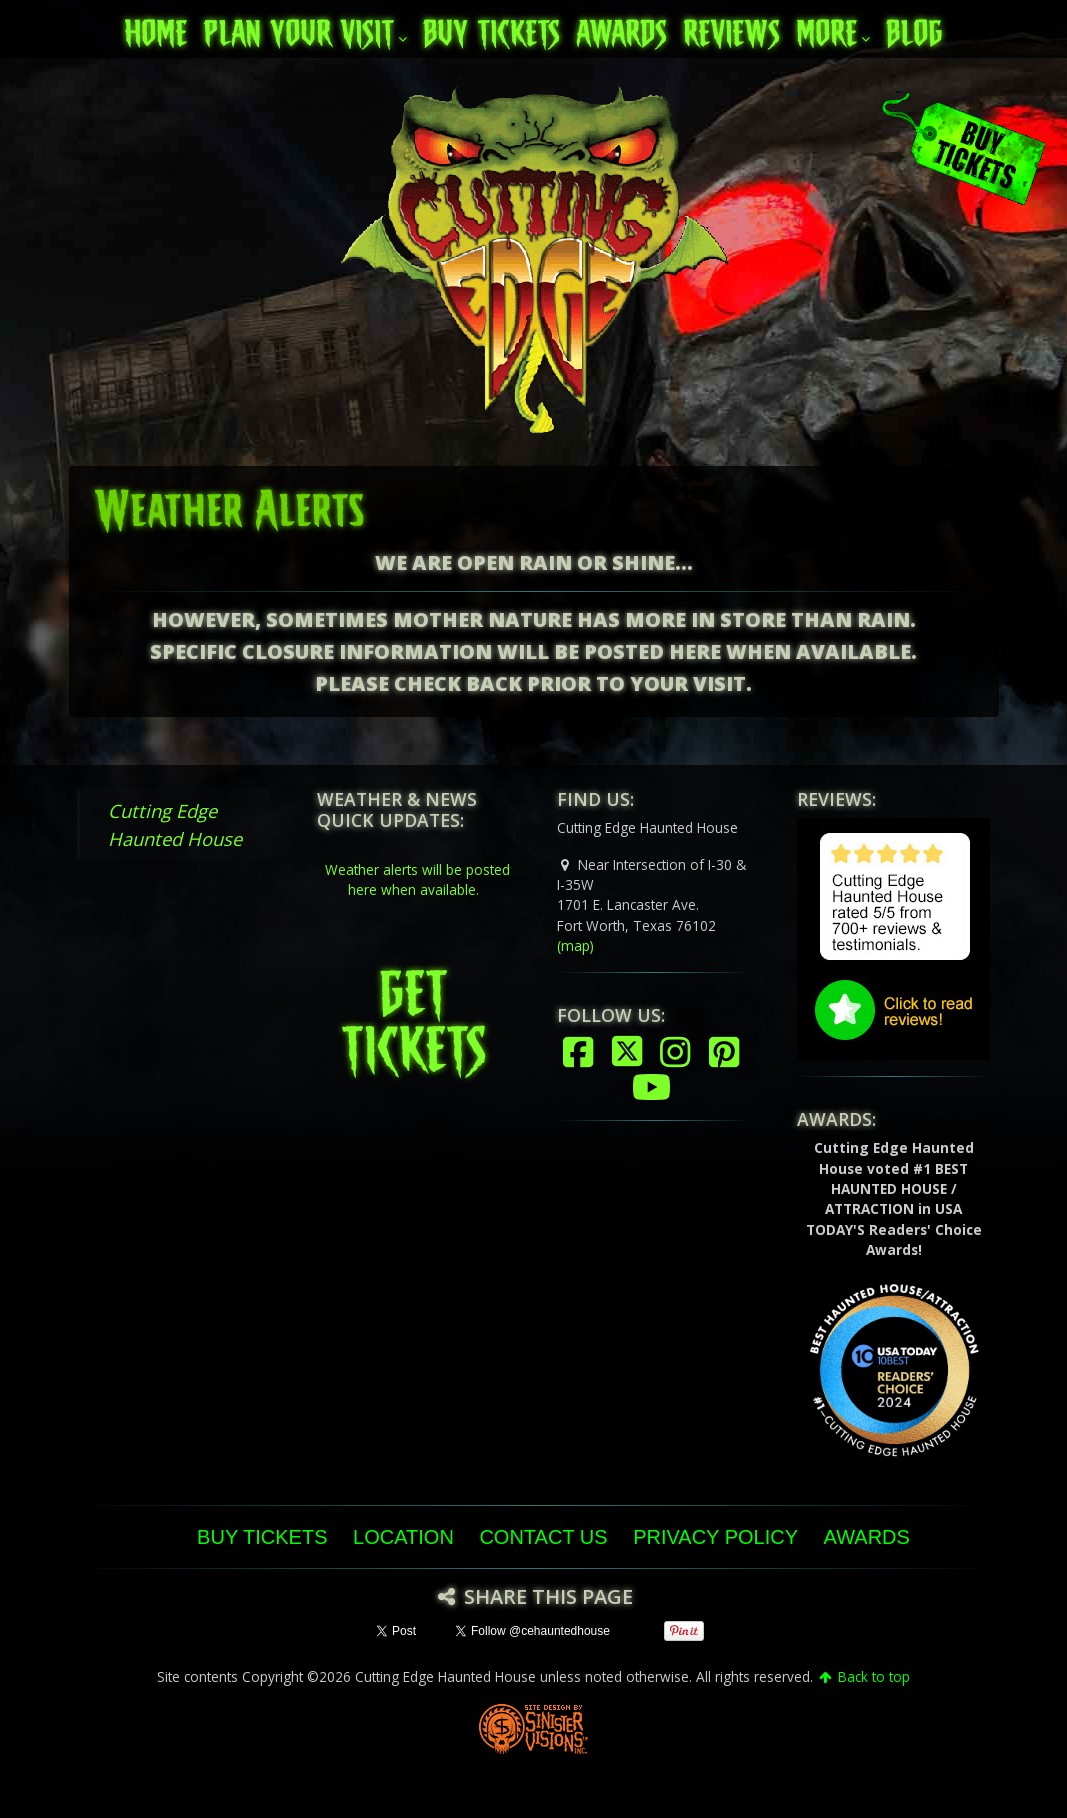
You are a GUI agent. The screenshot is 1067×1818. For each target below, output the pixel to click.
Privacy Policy (715, 1537)
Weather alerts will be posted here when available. (417, 879)
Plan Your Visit (298, 28)
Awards (621, 28)
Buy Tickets (491, 28)
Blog (914, 28)
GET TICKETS (414, 1012)
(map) (575, 945)
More (826, 28)
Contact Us (543, 1537)
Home (155, 28)
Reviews (731, 28)
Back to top (863, 1676)
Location (403, 1537)
